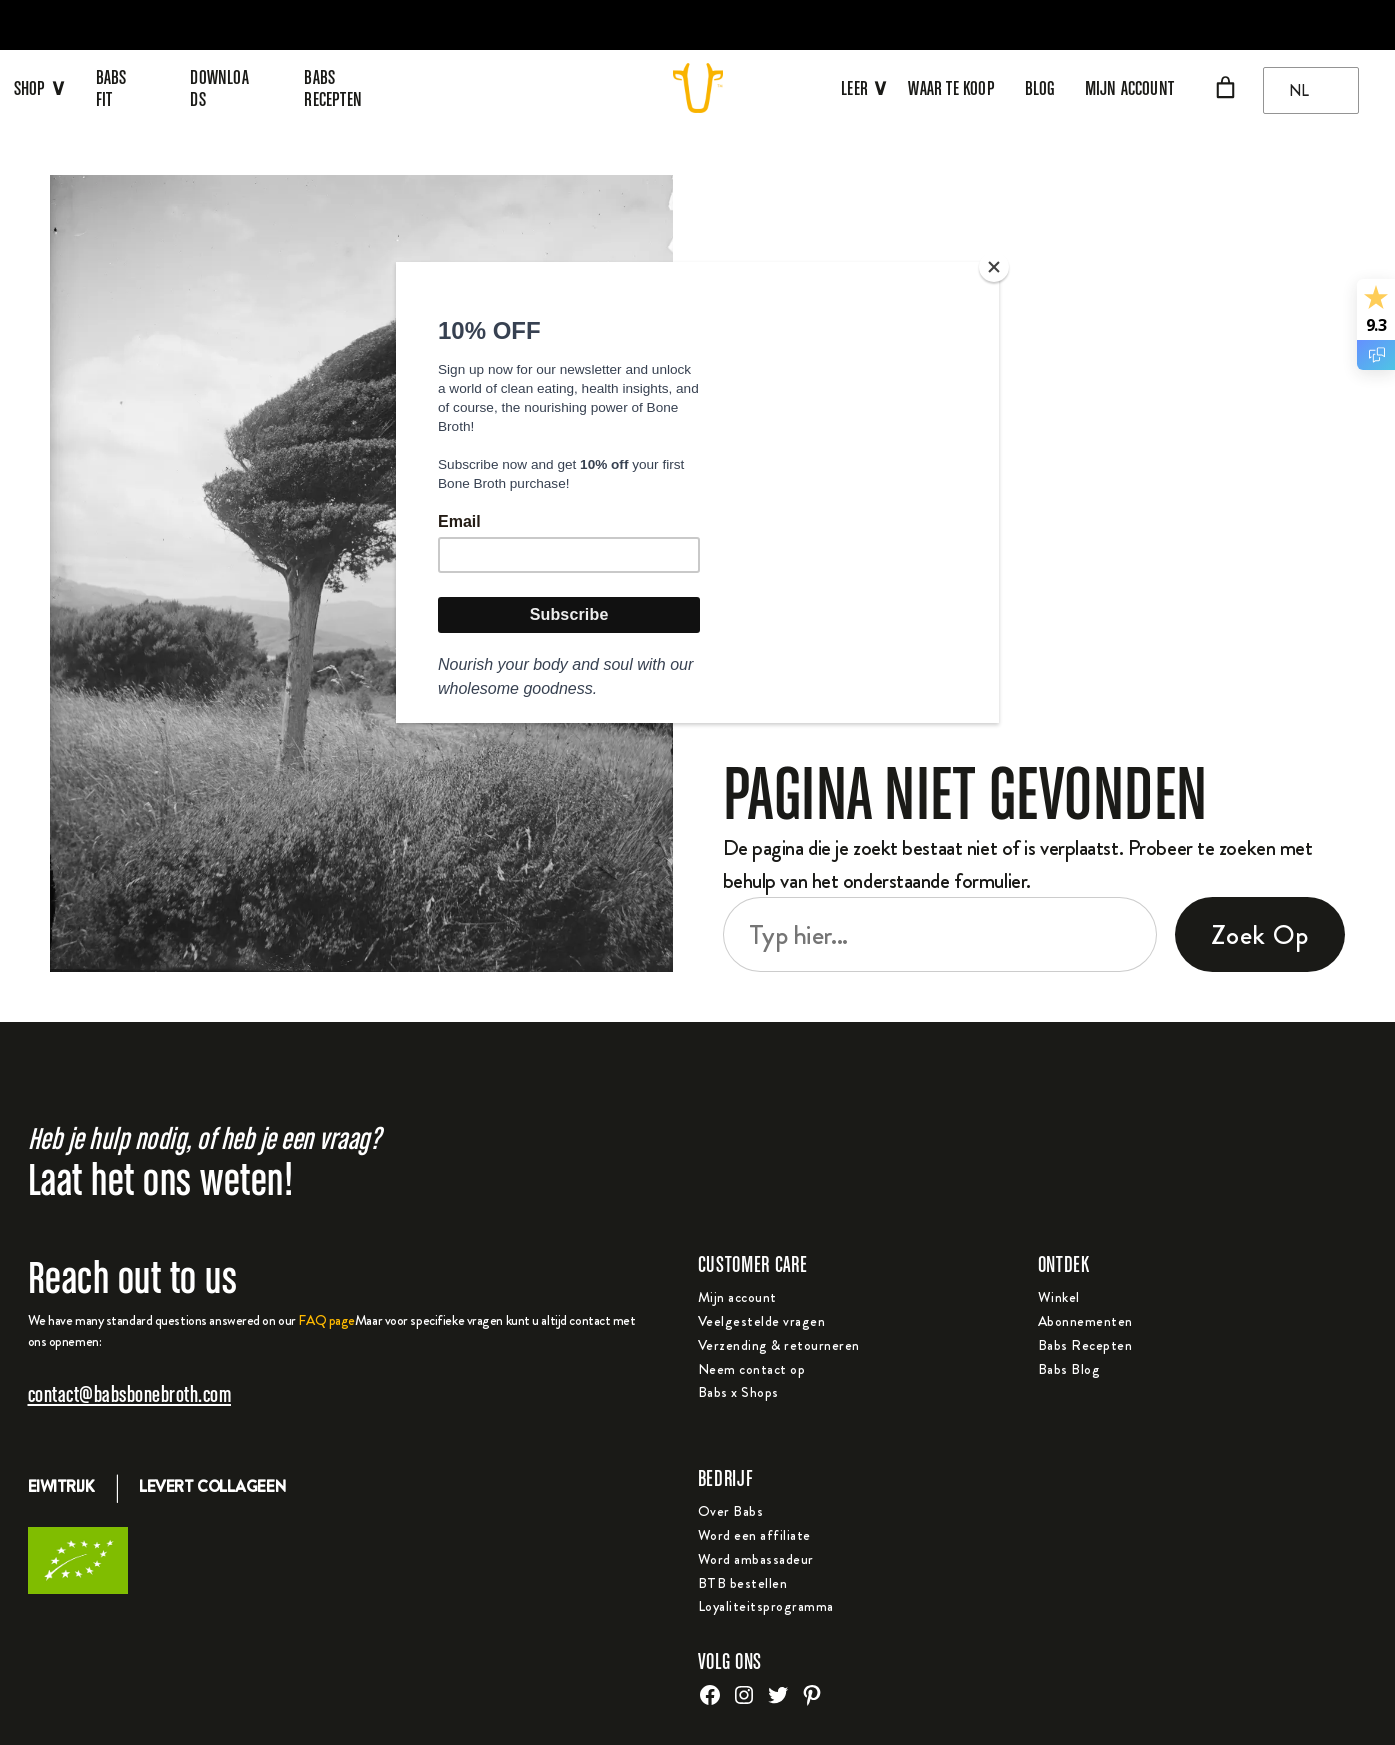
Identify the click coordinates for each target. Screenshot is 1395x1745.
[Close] (994, 267)
